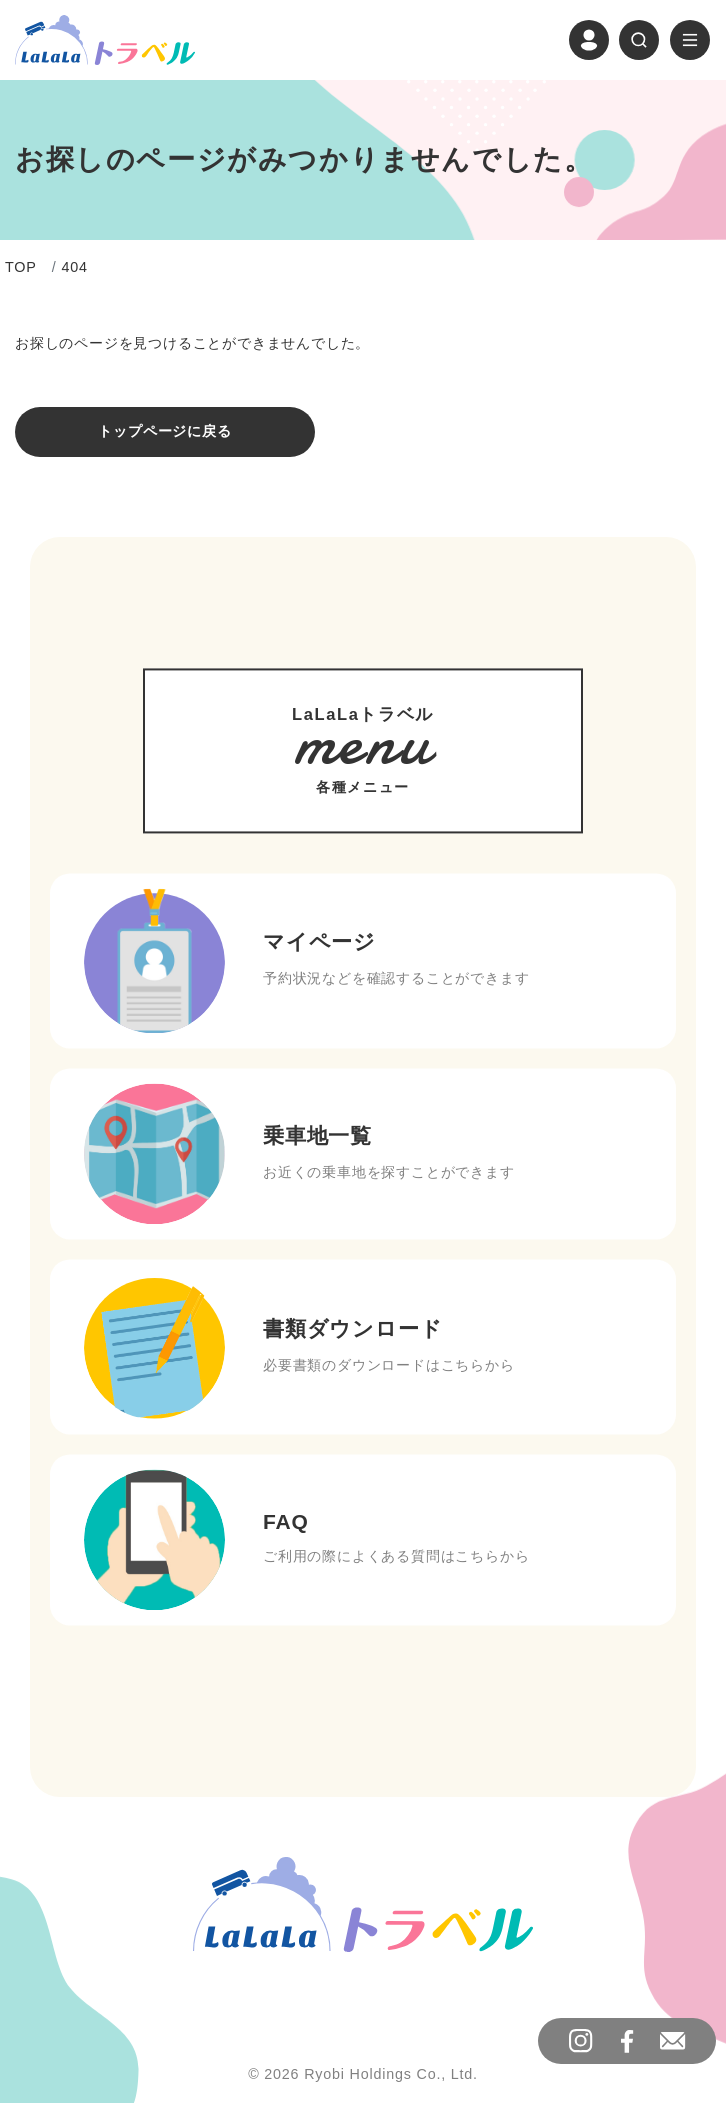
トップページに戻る (165, 432)
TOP (21, 268)
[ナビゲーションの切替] (690, 40)
